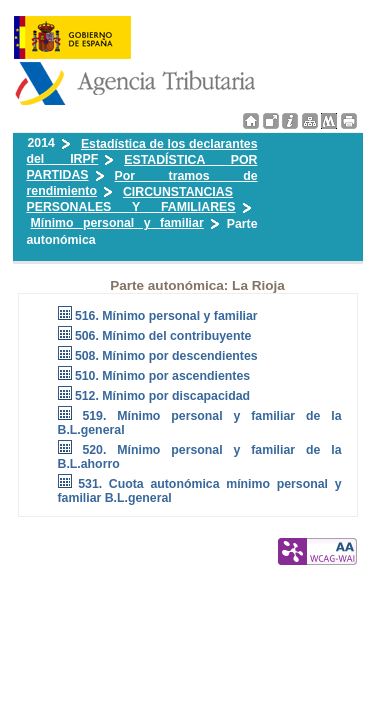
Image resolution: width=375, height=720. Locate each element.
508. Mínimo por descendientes (166, 356)
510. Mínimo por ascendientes (162, 376)
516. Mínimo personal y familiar (166, 316)
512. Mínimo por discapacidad (162, 396)
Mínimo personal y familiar (117, 223)
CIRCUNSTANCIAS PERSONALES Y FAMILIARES (131, 199)
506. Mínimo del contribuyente (163, 336)
